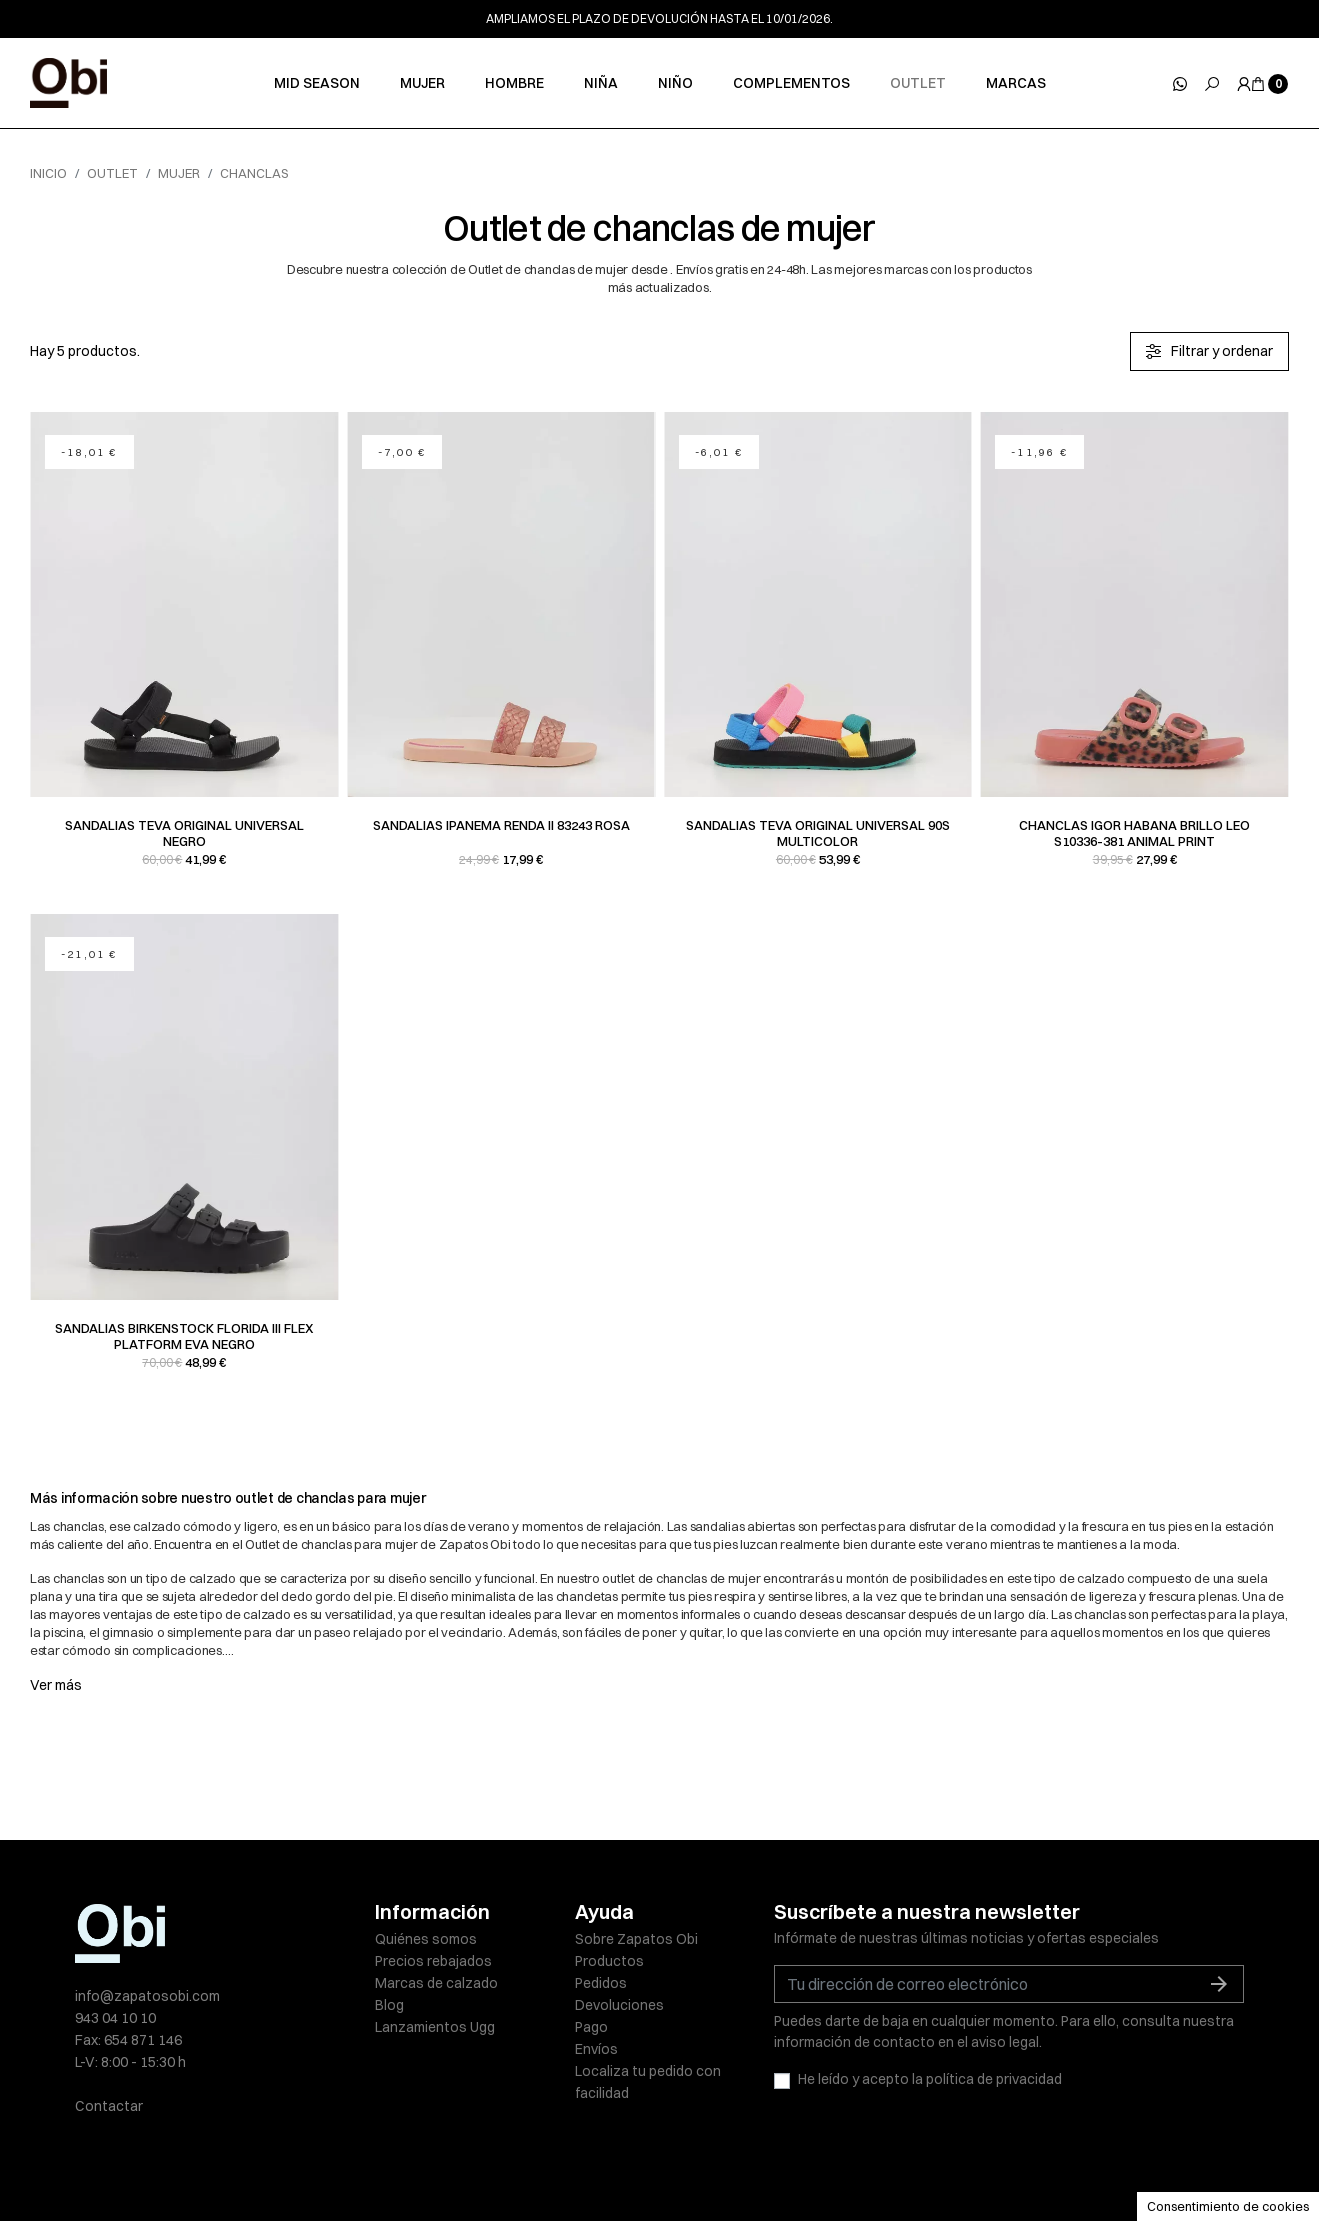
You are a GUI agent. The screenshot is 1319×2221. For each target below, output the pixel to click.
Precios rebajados (433, 1961)
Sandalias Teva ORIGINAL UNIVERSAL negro (184, 833)
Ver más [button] (56, 1685)
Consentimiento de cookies (1228, 2206)
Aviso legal (409, 2163)
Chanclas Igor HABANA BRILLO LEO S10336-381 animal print (1134, 833)
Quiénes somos (426, 1939)
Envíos (596, 2049)
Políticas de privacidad (531, 2163)
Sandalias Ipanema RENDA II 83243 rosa (501, 825)
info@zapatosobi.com (147, 1996)
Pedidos (601, 1983)
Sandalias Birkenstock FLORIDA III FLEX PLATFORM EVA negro (184, 1336)
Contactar (109, 2106)
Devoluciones (619, 2005)
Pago (591, 2027)
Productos (609, 1961)
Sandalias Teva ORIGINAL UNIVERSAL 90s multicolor (818, 833)
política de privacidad (994, 2079)
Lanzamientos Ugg (435, 2027)
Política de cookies (679, 2163)
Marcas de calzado (436, 1983)
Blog (389, 2005)
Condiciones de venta (825, 2163)
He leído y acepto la (930, 2079)
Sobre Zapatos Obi (636, 1939)
